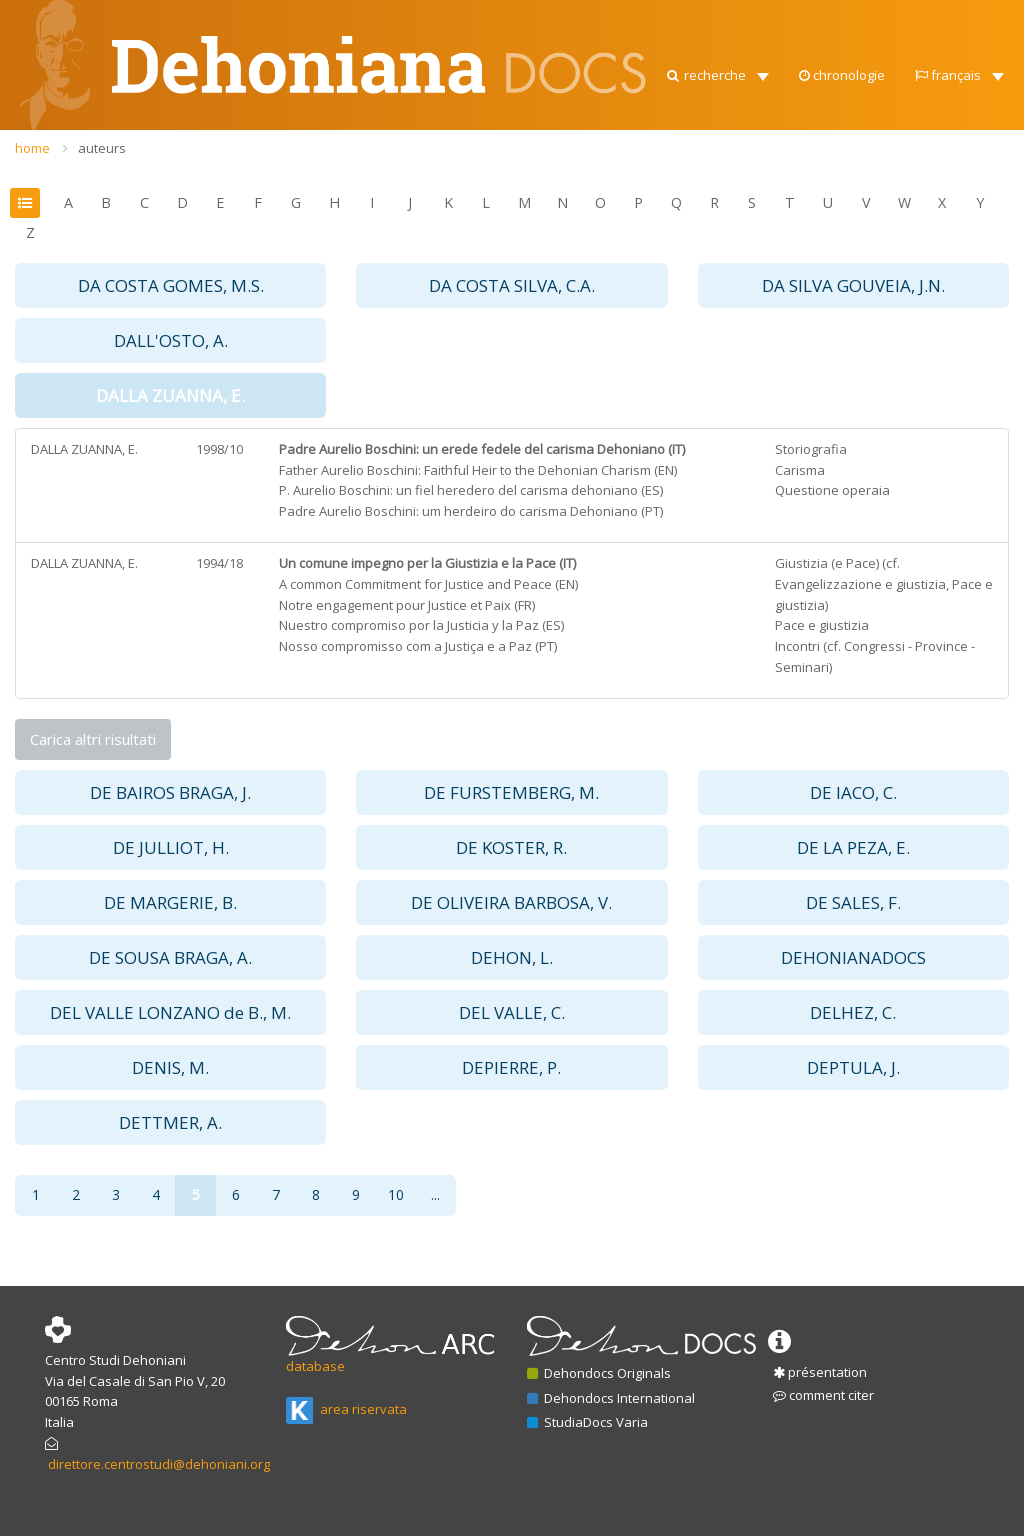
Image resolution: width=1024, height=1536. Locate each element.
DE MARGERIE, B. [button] (170, 902)
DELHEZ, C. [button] (853, 1012)
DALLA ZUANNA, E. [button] (170, 395)
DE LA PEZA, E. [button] (853, 847)
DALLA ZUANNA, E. (84, 449)
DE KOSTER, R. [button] (511, 847)
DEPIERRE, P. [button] (511, 1067)
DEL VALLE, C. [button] (512, 1012)
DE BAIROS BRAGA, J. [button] (170, 792)
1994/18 (219, 563)
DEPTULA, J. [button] (853, 1067)
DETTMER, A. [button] (170, 1122)
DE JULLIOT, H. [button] (171, 847)
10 (396, 1194)
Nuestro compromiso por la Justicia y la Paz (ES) (421, 625)
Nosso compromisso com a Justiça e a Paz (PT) (418, 646)
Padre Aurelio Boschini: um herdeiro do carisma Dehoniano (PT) (471, 511)
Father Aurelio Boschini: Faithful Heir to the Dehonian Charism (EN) (478, 470)
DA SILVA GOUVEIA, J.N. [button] (853, 285)
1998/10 (219, 449)
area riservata (346, 1409)
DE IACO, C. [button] (853, 792)
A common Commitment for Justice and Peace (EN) (428, 584)
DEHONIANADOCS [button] (853, 957)
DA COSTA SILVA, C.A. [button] (512, 285)
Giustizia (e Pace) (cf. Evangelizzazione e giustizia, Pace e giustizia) (884, 584)
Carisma (800, 470)
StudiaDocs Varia (587, 1422)
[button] (716, 70)
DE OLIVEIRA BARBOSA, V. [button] (511, 902)
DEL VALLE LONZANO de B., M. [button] (170, 1012)
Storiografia (811, 449)
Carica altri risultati (93, 739)
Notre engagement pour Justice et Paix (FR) (407, 605)
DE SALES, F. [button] (853, 902)
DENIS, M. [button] (170, 1067)
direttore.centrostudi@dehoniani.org (159, 1464)
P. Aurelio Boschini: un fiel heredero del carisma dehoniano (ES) (471, 490)
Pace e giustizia (822, 625)
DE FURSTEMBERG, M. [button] (511, 792)
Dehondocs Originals (599, 1373)
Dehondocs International (611, 1398)
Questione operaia (832, 490)
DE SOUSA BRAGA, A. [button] (170, 957)
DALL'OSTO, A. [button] (171, 340)
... (435, 1194)
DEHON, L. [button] (512, 957)
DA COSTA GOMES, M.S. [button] (171, 285)
